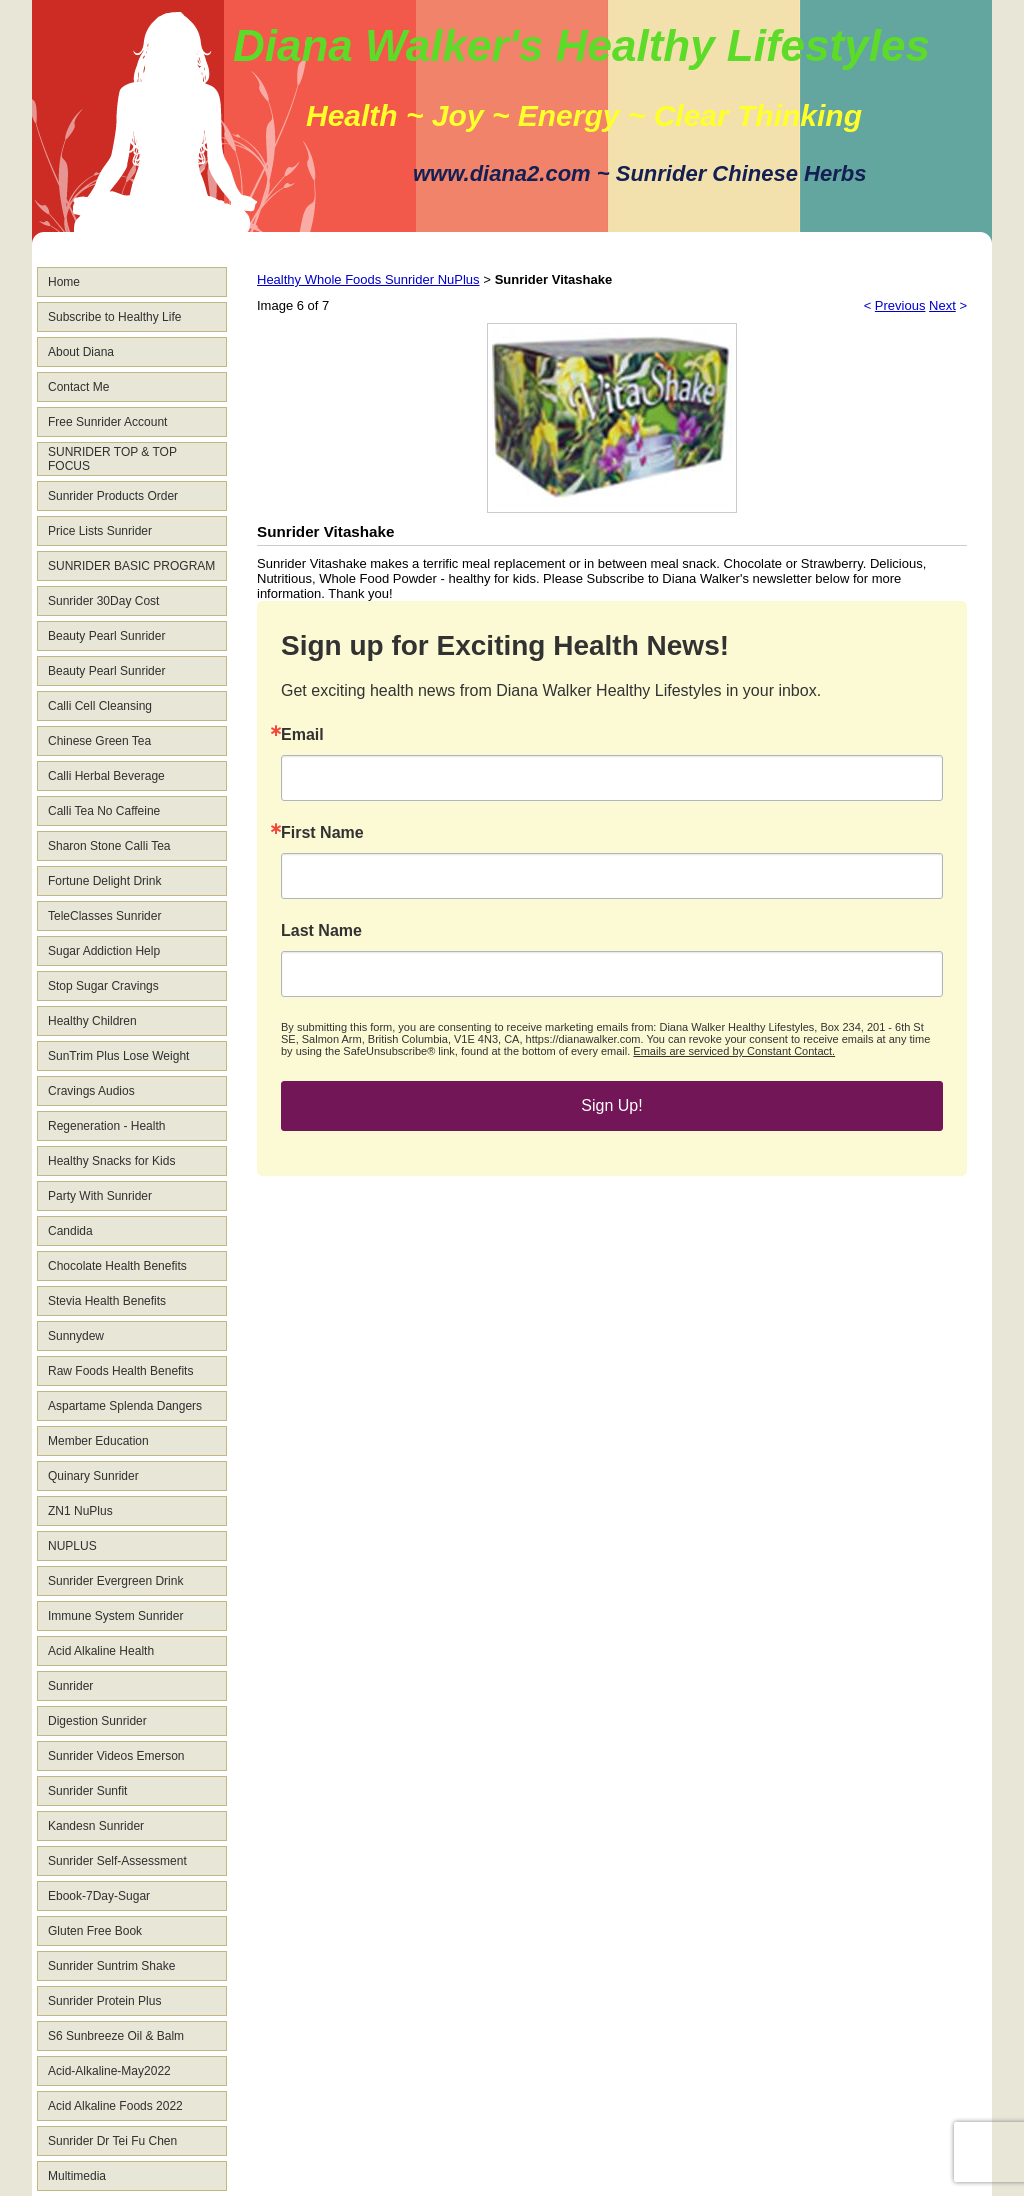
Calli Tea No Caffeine (104, 811)
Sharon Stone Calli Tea (109, 846)
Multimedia (77, 2176)
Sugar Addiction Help (104, 951)
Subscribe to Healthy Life (114, 317)
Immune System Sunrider (115, 1616)
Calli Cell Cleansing (100, 706)
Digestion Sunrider (97, 1721)
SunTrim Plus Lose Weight (118, 1056)
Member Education (98, 1441)
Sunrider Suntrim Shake (111, 1966)
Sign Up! (611, 1105)
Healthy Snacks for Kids (111, 1161)
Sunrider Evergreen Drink (115, 1581)
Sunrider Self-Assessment (117, 1861)
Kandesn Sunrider (96, 1826)
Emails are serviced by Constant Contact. (734, 1051)
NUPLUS (72, 1546)
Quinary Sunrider (93, 1476)
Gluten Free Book (95, 1931)
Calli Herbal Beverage (106, 776)
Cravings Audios (91, 1091)
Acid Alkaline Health (101, 1651)
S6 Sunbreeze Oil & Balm (116, 2036)
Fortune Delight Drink (104, 881)
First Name (322, 833)
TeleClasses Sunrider (104, 916)
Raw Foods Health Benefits (120, 1371)
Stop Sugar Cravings (103, 986)
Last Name (321, 931)
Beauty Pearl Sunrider (106, 636)
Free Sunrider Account (107, 422)
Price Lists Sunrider (100, 531)
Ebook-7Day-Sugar (99, 1896)
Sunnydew (76, 1336)
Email (302, 735)
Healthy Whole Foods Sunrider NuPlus (368, 279)
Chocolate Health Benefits (117, 1266)
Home (64, 282)
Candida (70, 1231)
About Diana (81, 352)
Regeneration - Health (106, 1126)
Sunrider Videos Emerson (116, 1756)
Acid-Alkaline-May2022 (109, 2071)
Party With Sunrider (100, 1196)
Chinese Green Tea (99, 741)
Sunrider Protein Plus (104, 2001)
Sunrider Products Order (113, 496)
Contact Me (78, 387)
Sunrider (70, 1686)
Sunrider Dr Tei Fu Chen (112, 2141)
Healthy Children (92, 1021)
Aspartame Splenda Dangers (125, 1406)
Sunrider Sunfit (87, 1791)
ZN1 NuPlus (80, 1511)
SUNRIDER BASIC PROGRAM (131, 566)
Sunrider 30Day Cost (103, 601)
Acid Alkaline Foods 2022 (115, 2106)
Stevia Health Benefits (107, 1301)
